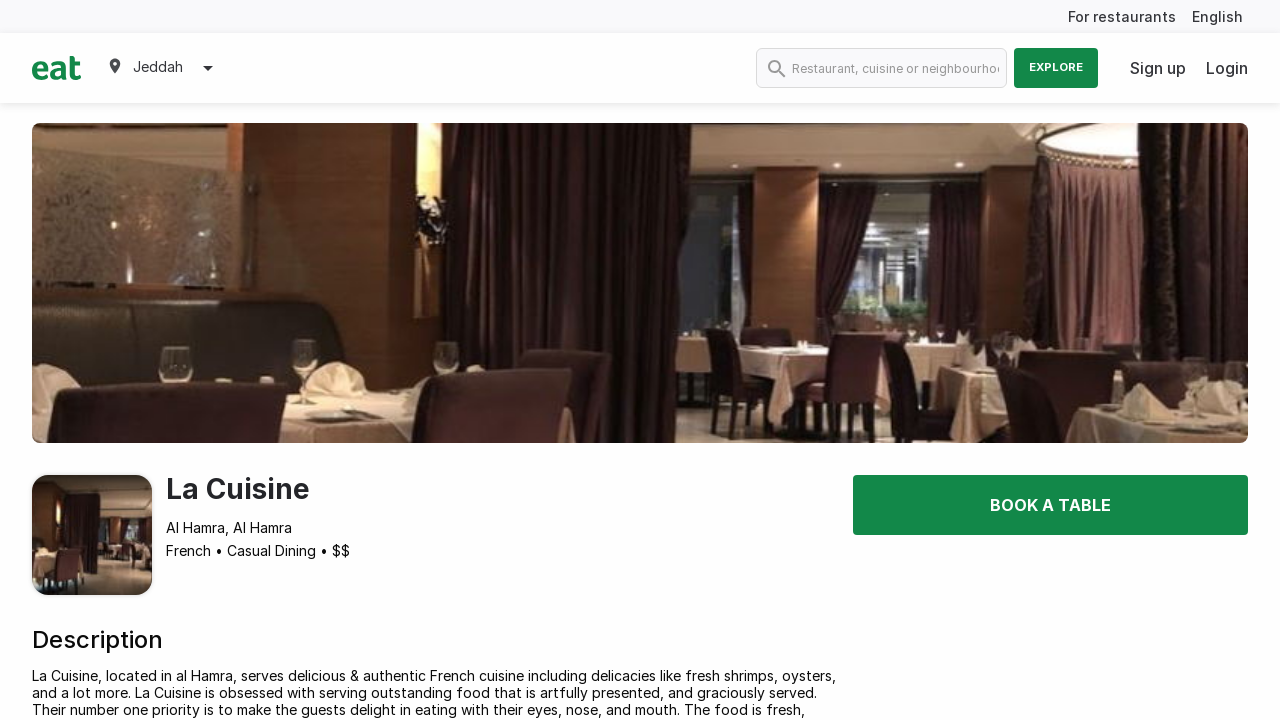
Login (1227, 68)
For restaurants (1122, 16)
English (1217, 16)
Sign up (1158, 68)
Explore (1056, 67)
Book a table (1050, 505)
